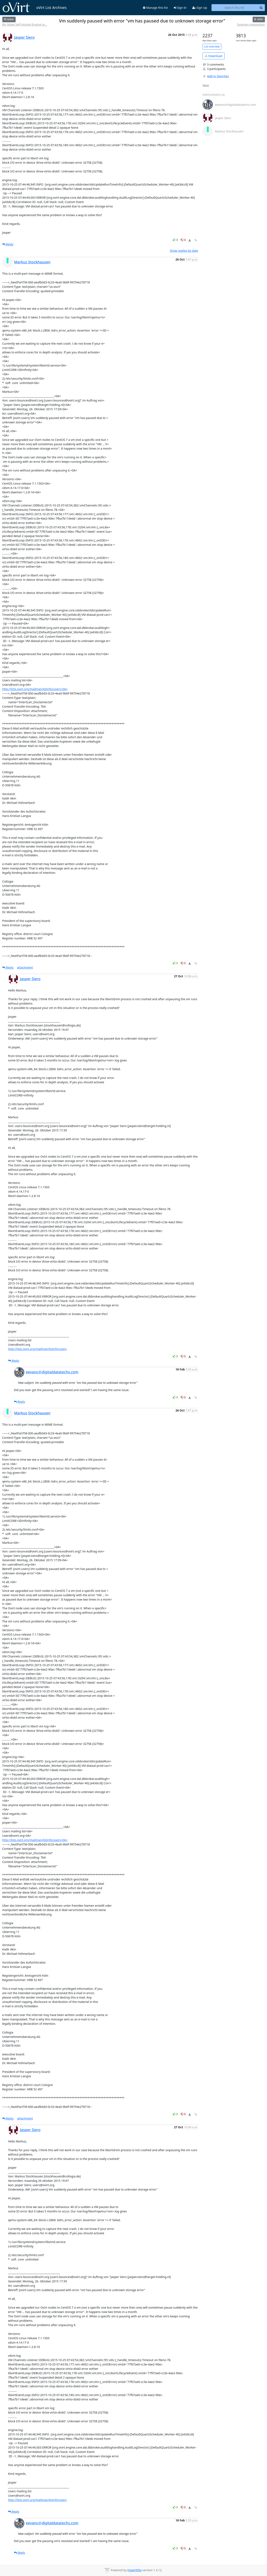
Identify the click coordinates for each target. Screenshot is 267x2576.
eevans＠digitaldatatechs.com (52, 1371)
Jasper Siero (24, 37)
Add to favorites (216, 76)
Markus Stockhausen (32, 261)
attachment (25, 967)
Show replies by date (184, 251)
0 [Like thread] (176, 240)
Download (213, 56)
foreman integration (251, 24)
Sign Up (199, 8)
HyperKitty (134, 2570)
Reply (8, 244)
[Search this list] (235, 7)
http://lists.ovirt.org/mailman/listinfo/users (37, 1349)
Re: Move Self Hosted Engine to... (24, 24)
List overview (212, 46)
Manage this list (155, 8)
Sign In (180, 8)
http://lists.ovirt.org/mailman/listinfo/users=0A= (35, 689)
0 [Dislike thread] (183, 240)
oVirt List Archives (34, 7)
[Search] (261, 7)
